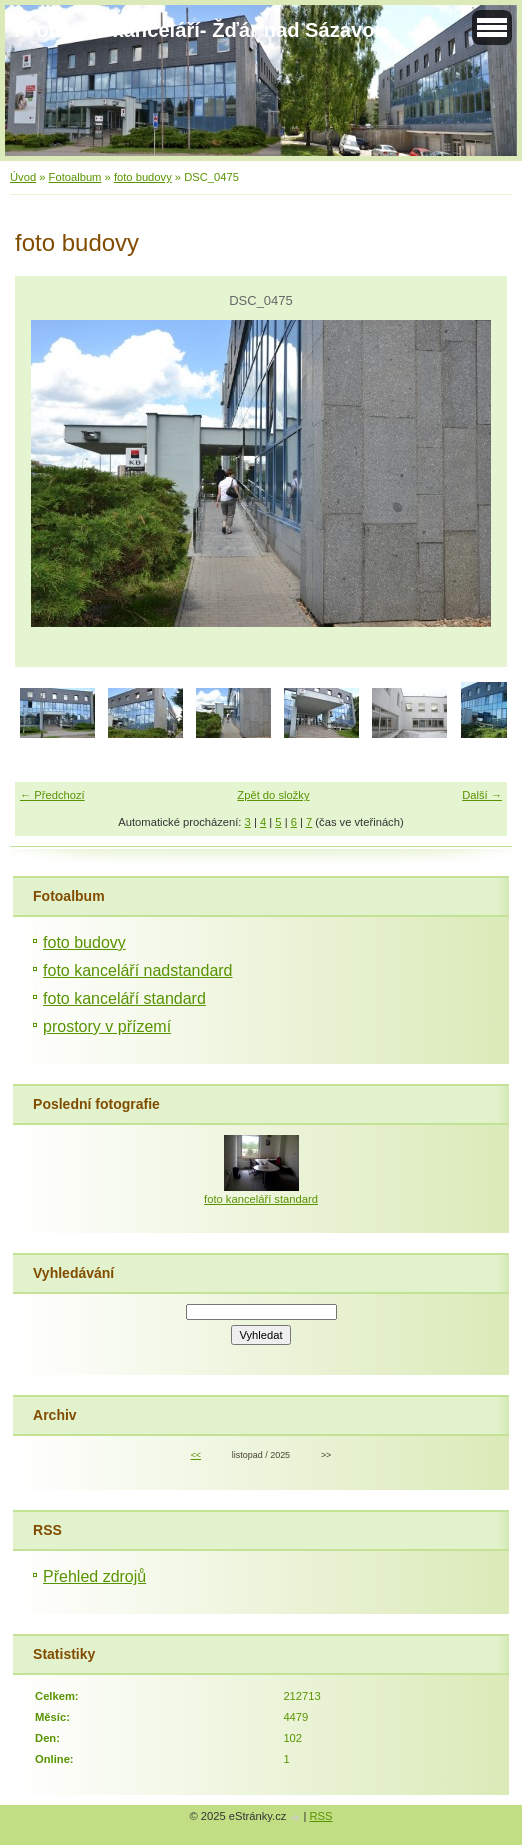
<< (196, 1455)
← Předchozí (52, 795)
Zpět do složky (273, 795)
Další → (482, 795)
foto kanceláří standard (124, 998)
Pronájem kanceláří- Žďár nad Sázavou (201, 30)
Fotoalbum (75, 177)
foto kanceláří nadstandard (137, 970)
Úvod (23, 177)
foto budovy (143, 177)
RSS (321, 1816)
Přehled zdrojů (94, 1576)
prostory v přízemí (107, 1026)
